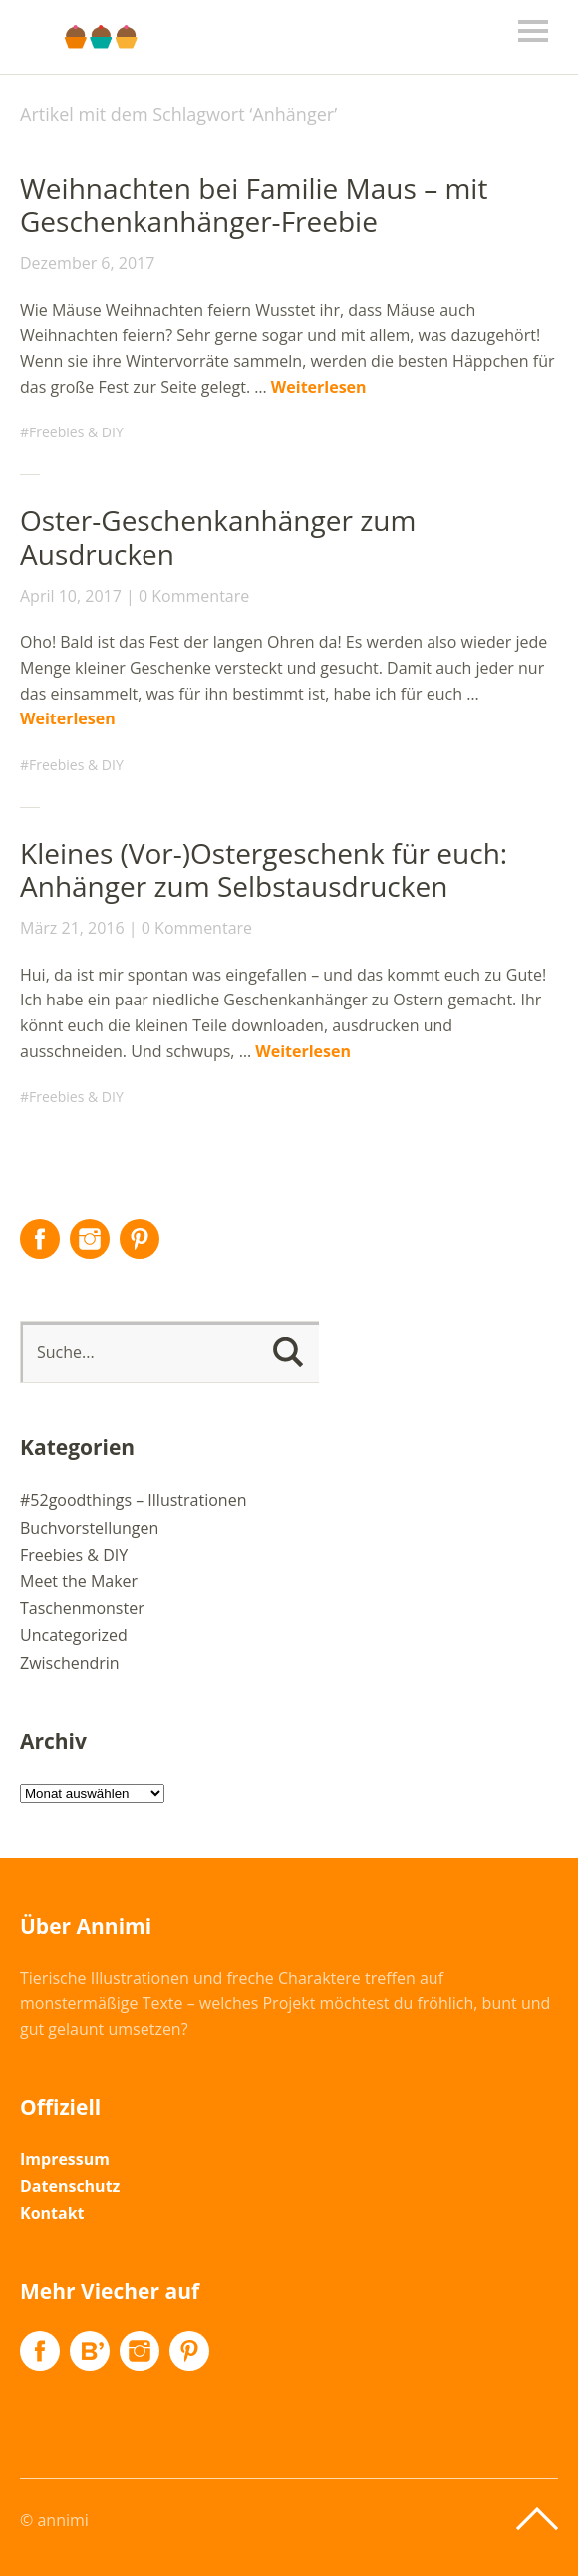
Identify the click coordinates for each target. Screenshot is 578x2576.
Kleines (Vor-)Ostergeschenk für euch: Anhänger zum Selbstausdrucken (263, 870)
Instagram (90, 1239)
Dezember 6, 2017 (87, 263)
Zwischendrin (70, 1663)
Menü (533, 31)
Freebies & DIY (76, 432)
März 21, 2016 (72, 928)
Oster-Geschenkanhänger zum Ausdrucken (218, 537)
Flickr (90, 2351)
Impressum (65, 2159)
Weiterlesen (319, 387)
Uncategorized (74, 1635)
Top (537, 2519)
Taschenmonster (82, 1608)
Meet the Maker (79, 1581)
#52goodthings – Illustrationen (133, 1500)
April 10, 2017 (71, 596)
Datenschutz (70, 2186)
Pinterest (139, 1239)
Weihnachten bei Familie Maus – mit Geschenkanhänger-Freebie (253, 205)
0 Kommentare (194, 596)
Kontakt (52, 2213)
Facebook (40, 1239)
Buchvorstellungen (89, 1528)
